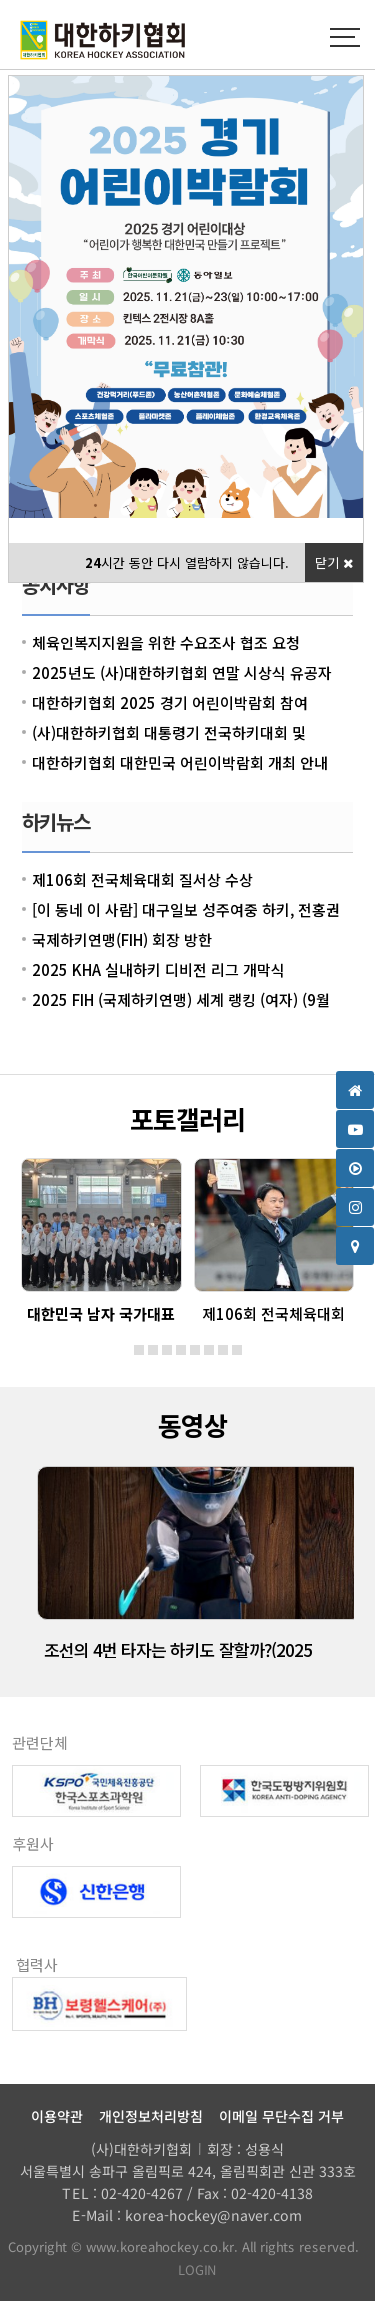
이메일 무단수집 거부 (281, 2116)
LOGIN (187, 2270)
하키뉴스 (56, 821)
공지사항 (56, 584)
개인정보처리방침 (151, 2116)
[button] (139, 1350)
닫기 (334, 562)
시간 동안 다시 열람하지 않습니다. (187, 562)
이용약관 (57, 2116)
